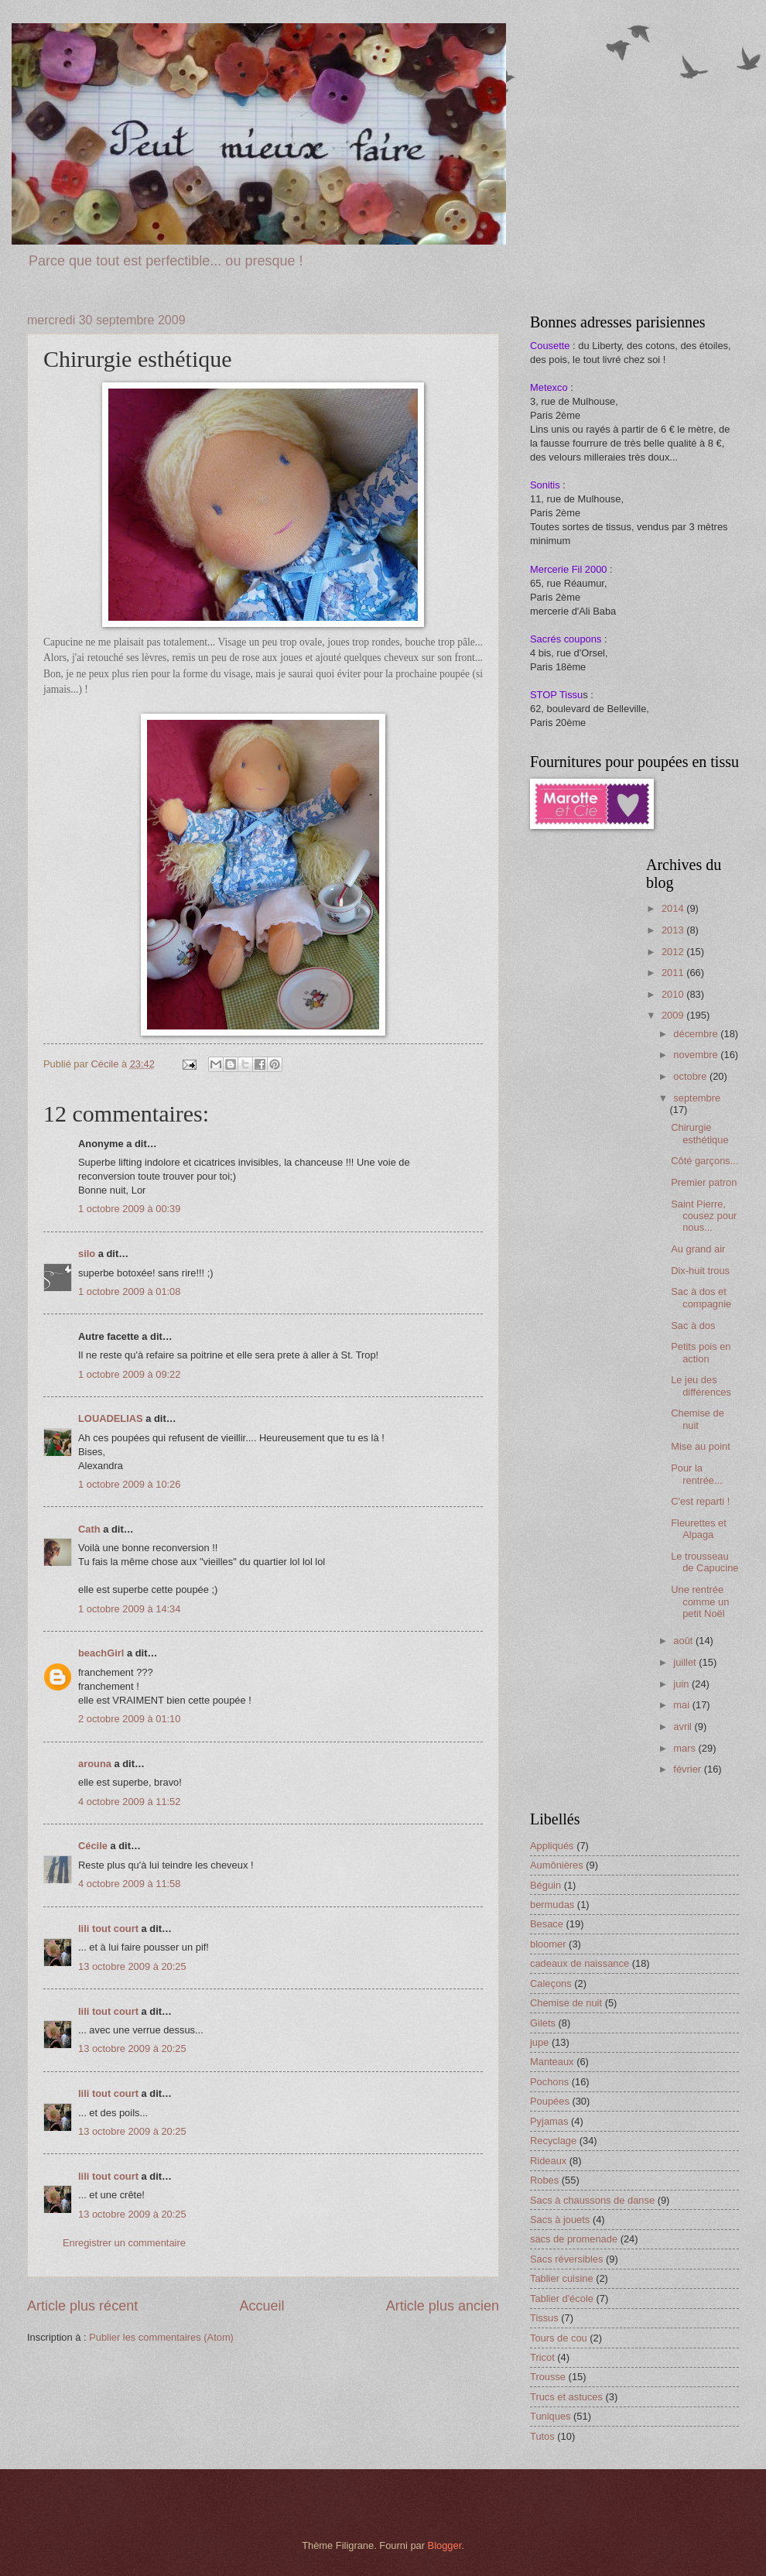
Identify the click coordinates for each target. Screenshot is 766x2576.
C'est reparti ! (700, 1501)
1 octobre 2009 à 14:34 (129, 1609)
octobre (691, 1076)
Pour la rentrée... (697, 1473)
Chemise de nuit (697, 1418)
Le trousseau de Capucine (704, 1562)
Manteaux (552, 2061)
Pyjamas (549, 2121)
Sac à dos (693, 1325)
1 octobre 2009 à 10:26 (129, 1484)
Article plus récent (82, 2306)
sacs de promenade (573, 2239)
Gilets (543, 2023)
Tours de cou (558, 2338)
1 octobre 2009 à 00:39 (129, 1208)
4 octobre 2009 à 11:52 (129, 1801)
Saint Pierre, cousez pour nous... (704, 1216)
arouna (94, 1763)
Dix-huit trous (700, 1270)
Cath (89, 1529)
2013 (674, 930)
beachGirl (101, 1653)
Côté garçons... (704, 1160)
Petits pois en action (700, 1352)
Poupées (549, 2101)
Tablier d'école (561, 2298)
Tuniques (550, 2416)
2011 (674, 972)
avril (683, 1726)
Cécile (93, 1846)
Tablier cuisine (561, 2278)
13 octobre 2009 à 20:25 (132, 1966)
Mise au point (700, 1446)
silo (86, 1253)
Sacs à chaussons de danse (592, 2200)
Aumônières (556, 1865)
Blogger (445, 2545)
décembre (696, 1034)
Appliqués (552, 1846)
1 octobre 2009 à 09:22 (129, 1374)
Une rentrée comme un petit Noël (700, 1601)
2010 (674, 994)
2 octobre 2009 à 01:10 (129, 1719)
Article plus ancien (442, 2306)
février (688, 1769)
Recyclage (553, 2140)
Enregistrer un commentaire (124, 2243)
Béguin (545, 1885)
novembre (696, 1054)
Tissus (544, 2318)
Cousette (550, 345)
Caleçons (551, 1983)
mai (682, 1705)
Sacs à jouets (560, 2219)
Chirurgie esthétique (699, 1133)
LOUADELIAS (110, 1418)
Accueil (261, 2306)
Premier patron (704, 1182)
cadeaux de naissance (579, 1963)
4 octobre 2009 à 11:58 (129, 1883)
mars (685, 1748)
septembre (696, 1098)
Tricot (542, 2357)
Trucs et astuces (566, 2397)
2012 (674, 951)
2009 (674, 1015)
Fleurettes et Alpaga (699, 1528)
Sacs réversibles (566, 2259)
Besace (546, 1924)
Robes (544, 2180)
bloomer (548, 1944)
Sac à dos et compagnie (701, 1297)
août (684, 1640)
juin (682, 1684)
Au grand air (698, 1249)
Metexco (549, 387)
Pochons (549, 2082)
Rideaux (548, 2161)
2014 (674, 908)
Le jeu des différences (701, 1385)
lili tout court (108, 1928)
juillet (686, 1662)
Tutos (542, 2436)
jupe (539, 2042)
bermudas (552, 1904)
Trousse (548, 2376)
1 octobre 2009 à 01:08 (129, 1291)
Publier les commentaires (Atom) (161, 2337)
